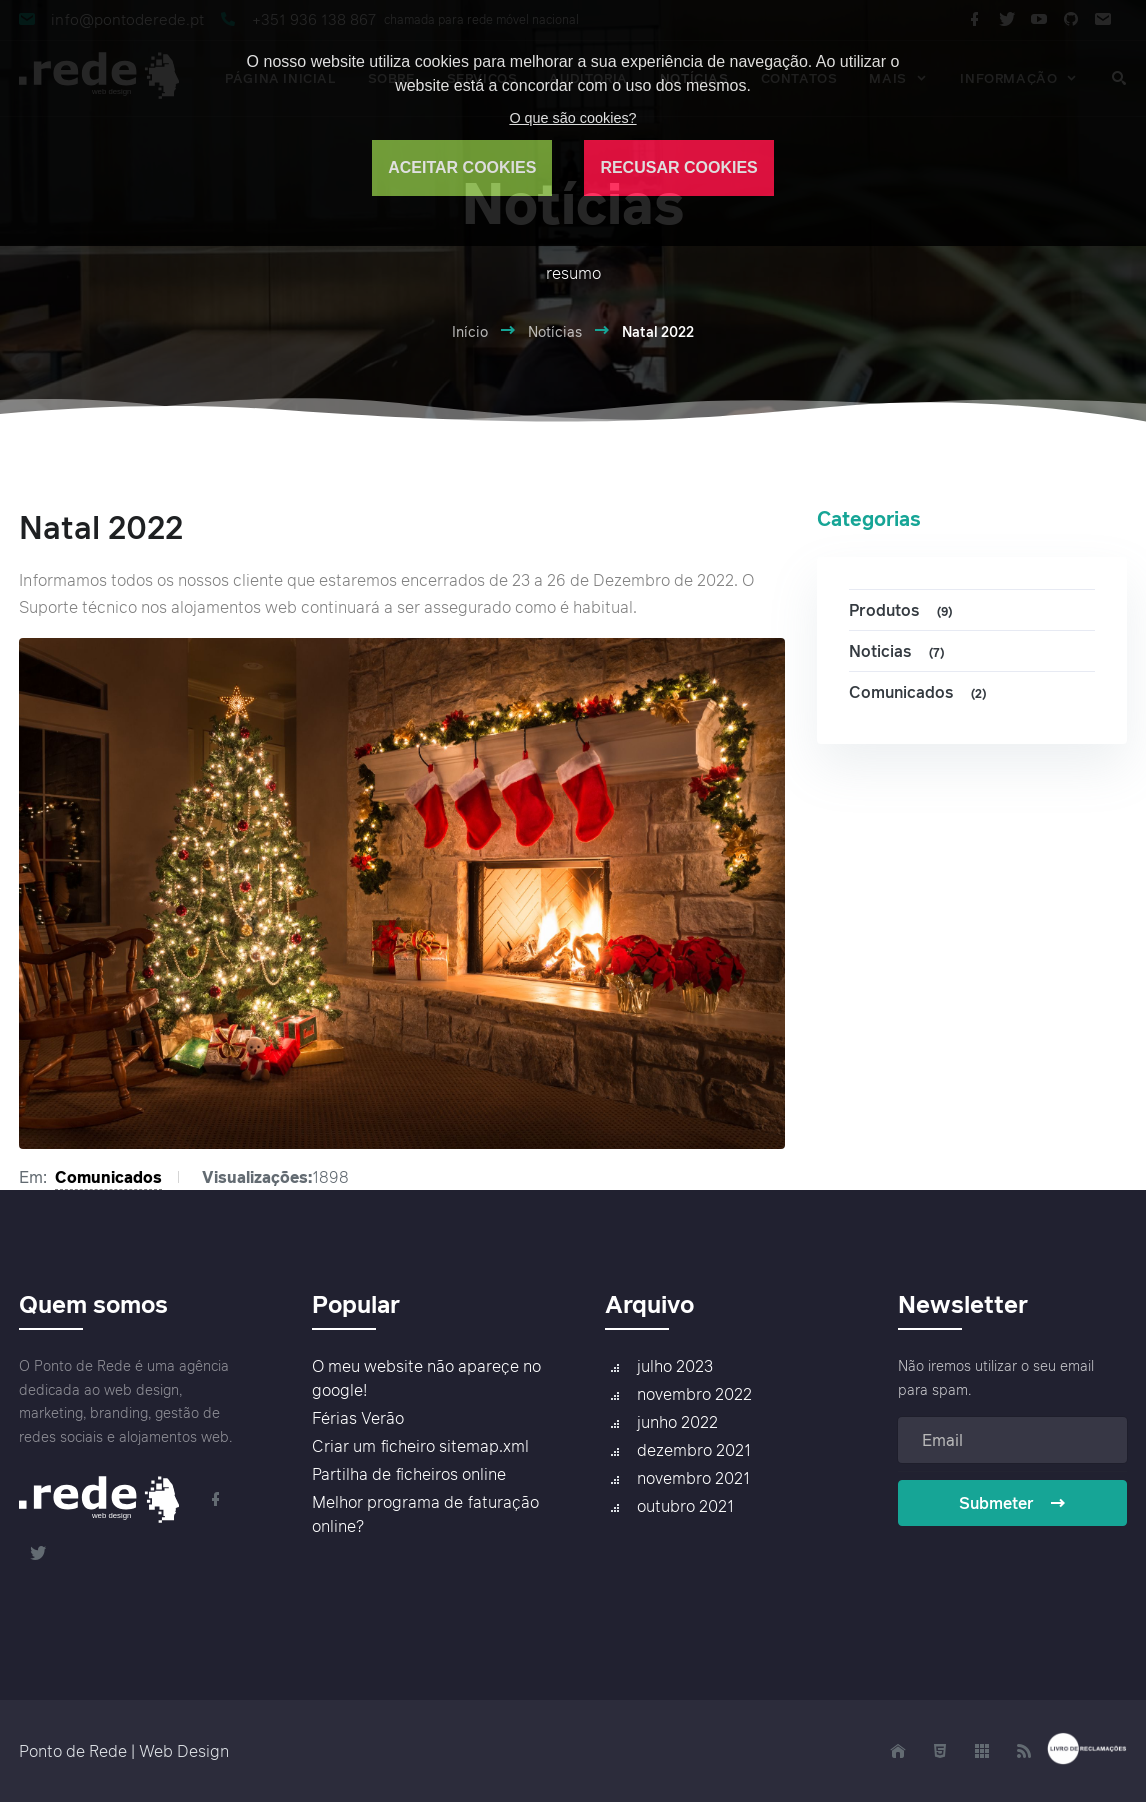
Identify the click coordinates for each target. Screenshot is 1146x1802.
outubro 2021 (685, 1506)
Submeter (1012, 1503)
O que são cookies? (572, 118)
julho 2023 (675, 1366)
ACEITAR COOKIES (462, 167)
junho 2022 (677, 1422)
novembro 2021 (693, 1478)
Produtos (903, 610)
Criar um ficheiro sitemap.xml (420, 1446)
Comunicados (108, 1177)
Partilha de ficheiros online (409, 1474)
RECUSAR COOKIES (678, 167)
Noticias (899, 651)
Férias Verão (358, 1418)
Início (470, 331)
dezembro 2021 (694, 1450)
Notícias (555, 331)
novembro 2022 (694, 1394)
